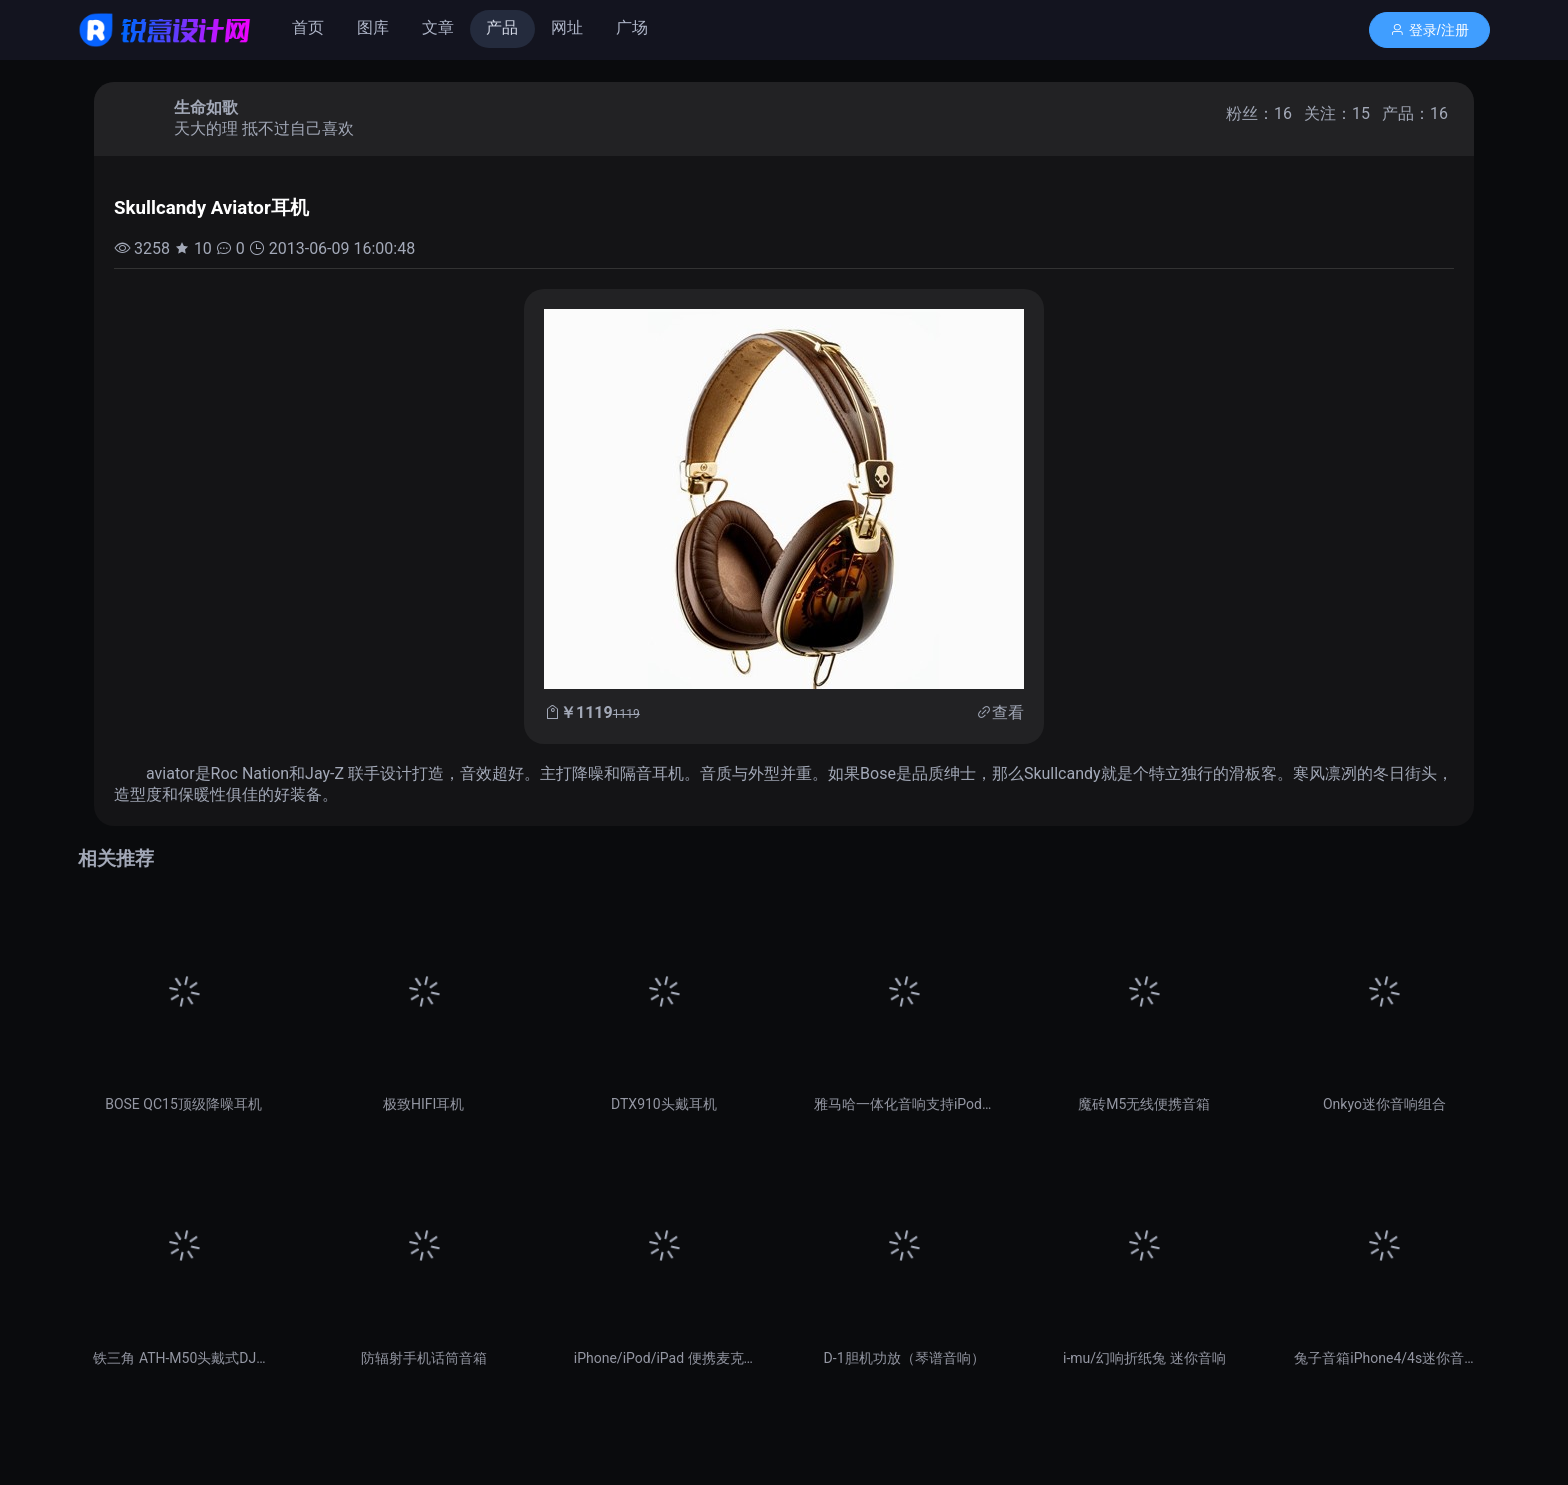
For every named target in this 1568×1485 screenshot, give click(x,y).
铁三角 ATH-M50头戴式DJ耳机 (183, 1358)
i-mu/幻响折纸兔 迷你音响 (1144, 1358)
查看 (1008, 712)
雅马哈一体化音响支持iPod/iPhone (904, 1104)
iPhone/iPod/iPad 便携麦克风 (664, 1358)
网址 (567, 27)
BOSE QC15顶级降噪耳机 (183, 1104)
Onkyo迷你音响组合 (1384, 1104)
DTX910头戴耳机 (664, 1104)
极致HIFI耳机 (423, 1104)
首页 (308, 27)
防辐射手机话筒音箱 (424, 1358)
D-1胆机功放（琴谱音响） (904, 1358)
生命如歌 (206, 107)
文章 (438, 27)
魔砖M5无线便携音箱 (1144, 1104)
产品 (502, 27)
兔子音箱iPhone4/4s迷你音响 (1384, 1358)
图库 (373, 27)
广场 (632, 27)
